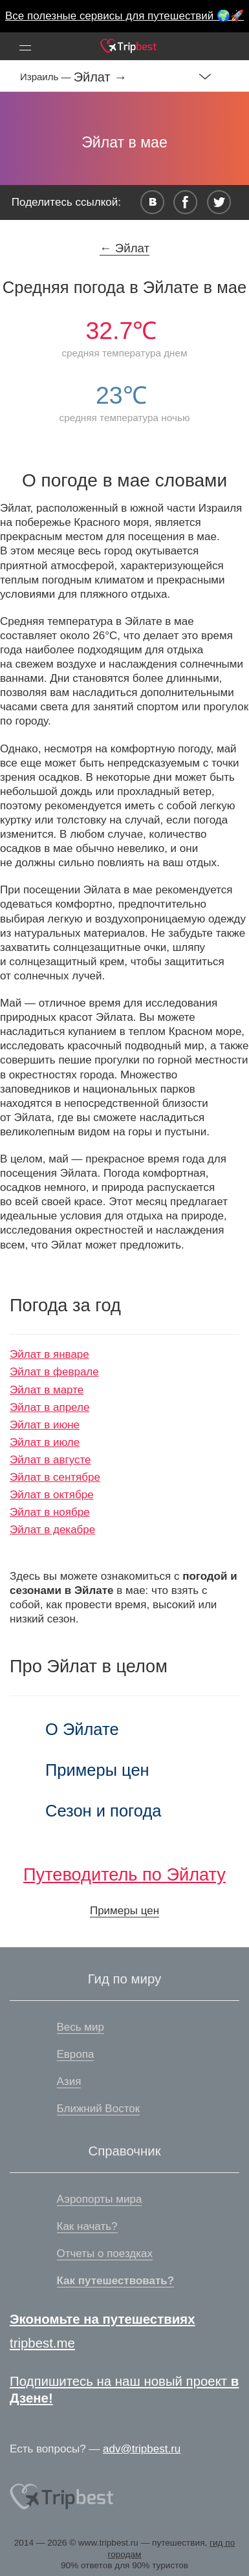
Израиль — (47, 77)
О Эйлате (82, 1729)
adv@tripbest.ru (141, 2449)
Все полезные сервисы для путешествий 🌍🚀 (124, 16)
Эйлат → (100, 77)
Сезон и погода (103, 1811)
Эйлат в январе (49, 1354)
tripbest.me (42, 2343)
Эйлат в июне (45, 1425)
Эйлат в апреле (49, 1407)
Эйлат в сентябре (55, 1477)
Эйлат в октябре (52, 1495)
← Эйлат (124, 248)
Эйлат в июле (45, 1442)
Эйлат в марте (46, 1390)
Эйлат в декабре (52, 1529)
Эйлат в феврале (54, 1372)
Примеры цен (97, 1770)
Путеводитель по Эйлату (124, 1874)
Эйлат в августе (50, 1460)
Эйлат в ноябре (50, 1512)
